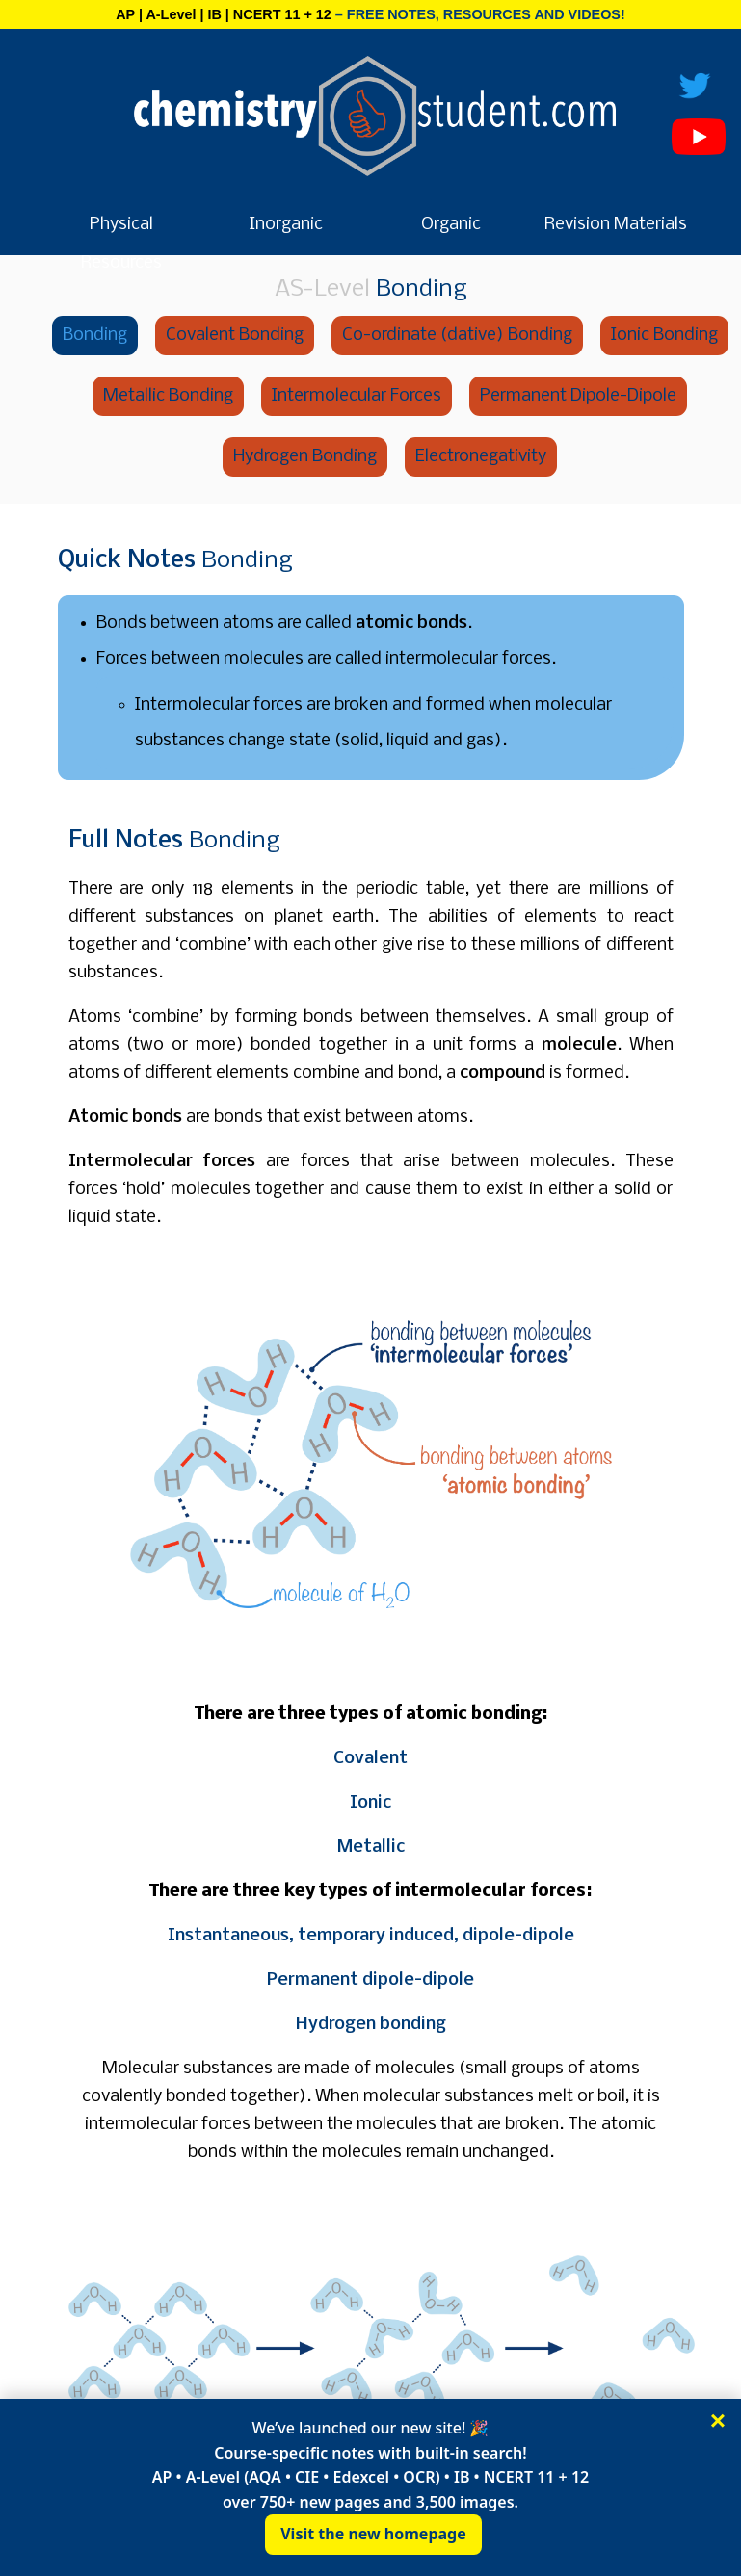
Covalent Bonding (235, 335)
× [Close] (718, 2421)
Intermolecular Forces (356, 396)
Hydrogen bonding (371, 2025)
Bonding (95, 335)
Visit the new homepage (373, 2533)
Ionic (370, 1803)
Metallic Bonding (168, 396)
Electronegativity (480, 457)
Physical (121, 225)
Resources (121, 263)
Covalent (370, 1759)
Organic (451, 225)
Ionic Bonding (664, 335)
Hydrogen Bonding (305, 457)
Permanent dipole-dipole (370, 1980)
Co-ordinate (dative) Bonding (457, 335)
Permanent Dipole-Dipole (578, 396)
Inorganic (286, 225)
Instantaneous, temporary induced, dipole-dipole (371, 1936)
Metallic (371, 1847)
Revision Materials (615, 225)
